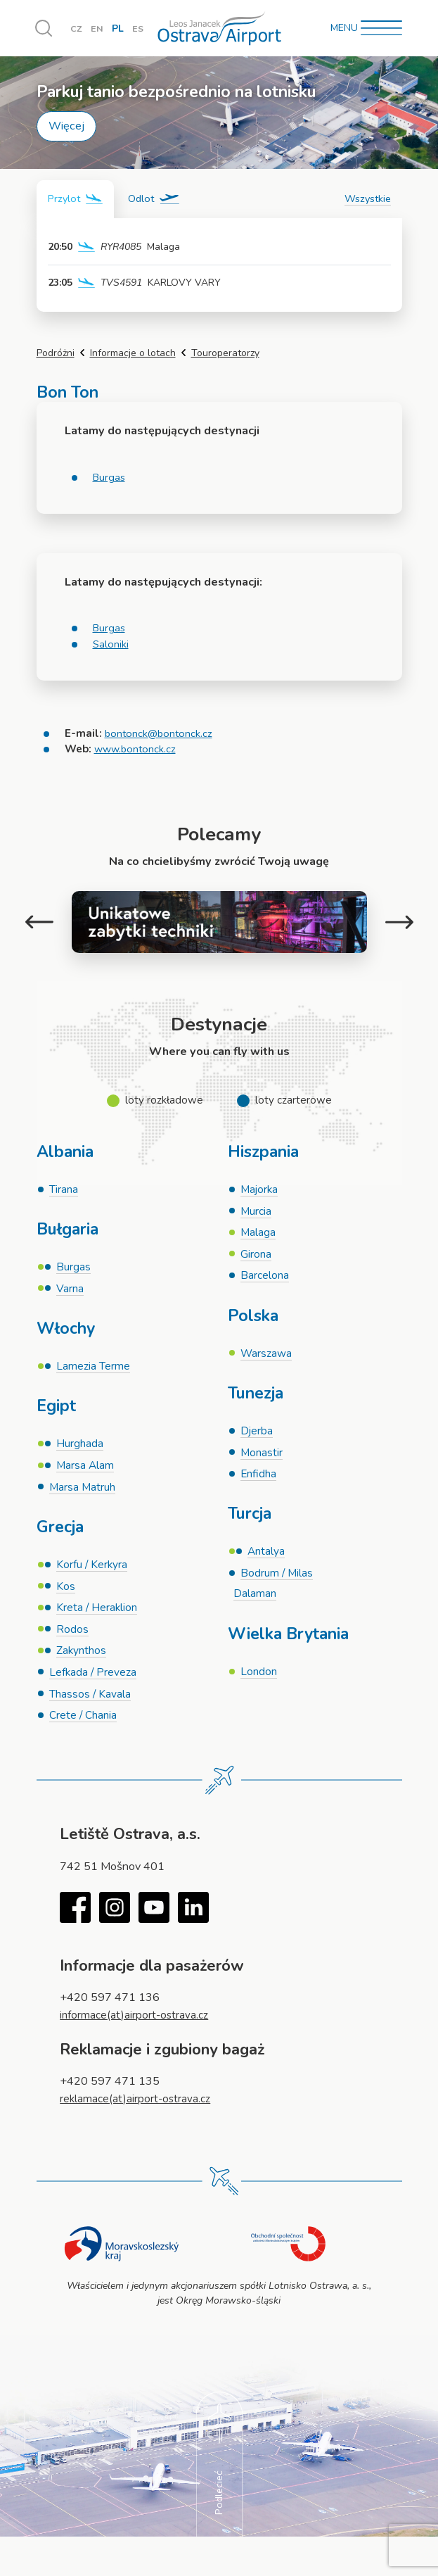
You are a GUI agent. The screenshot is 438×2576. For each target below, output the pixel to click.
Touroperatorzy (225, 353)
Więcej (66, 126)
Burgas (110, 478)
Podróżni (56, 353)
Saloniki (111, 645)
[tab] (77, 199)
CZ (77, 28)
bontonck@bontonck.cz (160, 734)
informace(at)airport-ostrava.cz (137, 2031)
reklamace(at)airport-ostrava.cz (137, 2115)
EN (98, 28)
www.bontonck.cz (136, 750)
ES (140, 28)
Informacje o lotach (133, 353)
